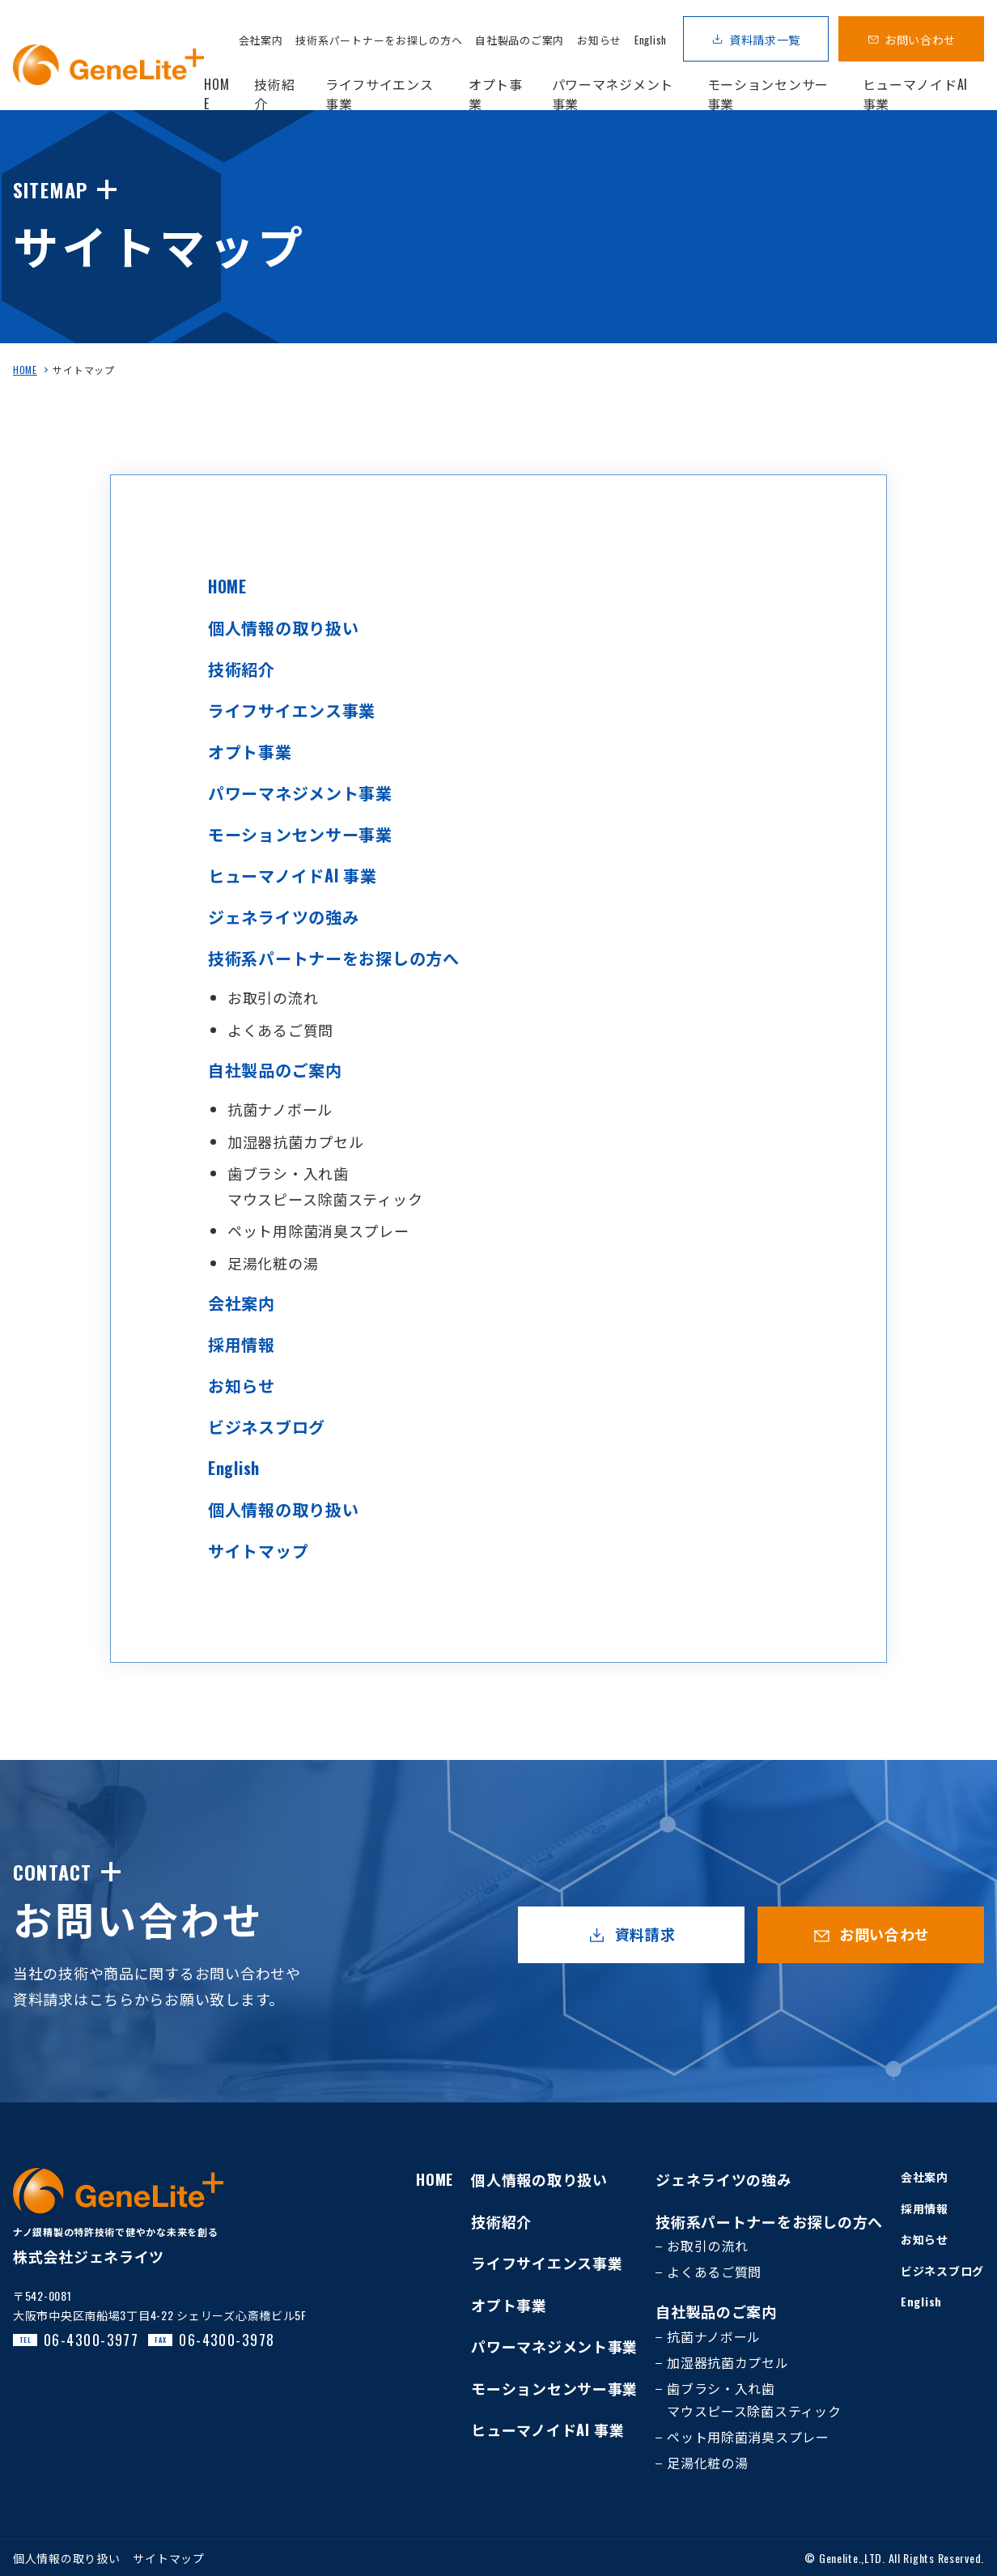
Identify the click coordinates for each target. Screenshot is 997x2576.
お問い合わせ (920, 39)
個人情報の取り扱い (283, 627)
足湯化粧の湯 (272, 1262)
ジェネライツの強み (283, 916)
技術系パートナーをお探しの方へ (378, 40)
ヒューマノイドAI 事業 (292, 875)
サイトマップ (258, 1550)
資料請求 (645, 1934)
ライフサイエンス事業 (291, 710)
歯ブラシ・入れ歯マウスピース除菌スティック (754, 2399)
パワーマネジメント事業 (300, 792)
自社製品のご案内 (519, 40)
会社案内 (261, 40)
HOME (25, 369)
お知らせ (599, 40)
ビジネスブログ (266, 1426)
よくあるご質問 (280, 1029)
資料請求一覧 (764, 39)
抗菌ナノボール (280, 1109)
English (650, 40)
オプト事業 (250, 751)
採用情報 (241, 1344)
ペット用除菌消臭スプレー (318, 1230)
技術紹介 (241, 669)
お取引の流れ (272, 997)
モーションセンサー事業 (300, 834)
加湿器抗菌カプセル (295, 1141)
